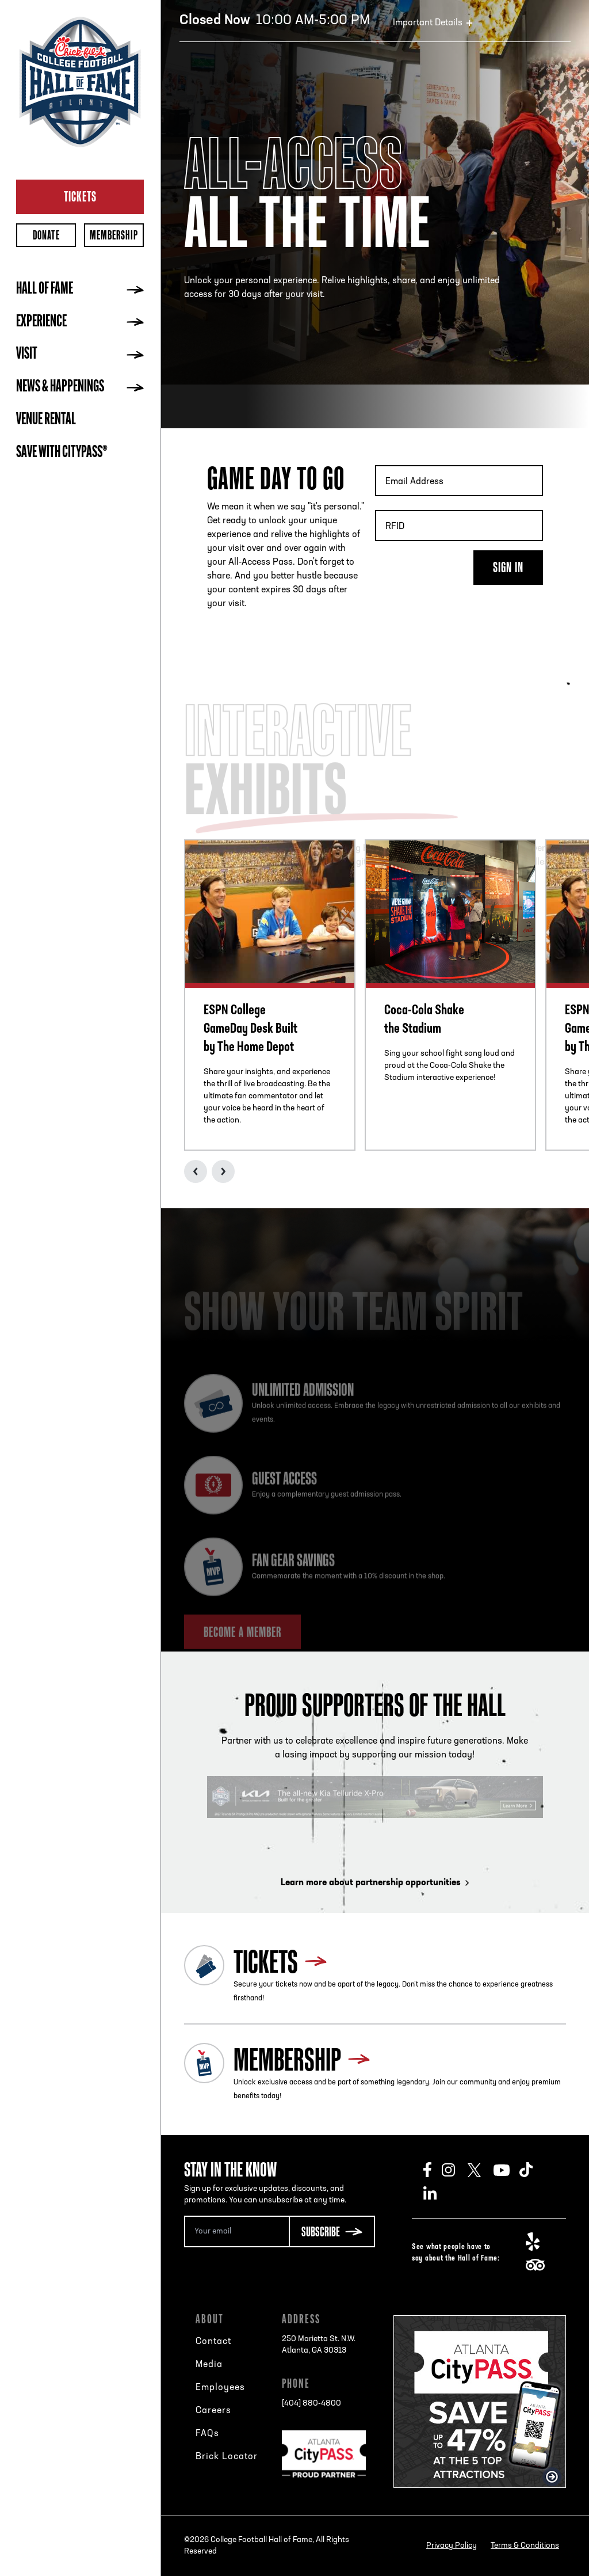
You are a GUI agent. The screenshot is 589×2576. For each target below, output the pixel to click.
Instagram (455, 2169)
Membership (114, 235)
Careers (213, 2410)
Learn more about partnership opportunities (375, 1883)
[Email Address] (236, 2231)
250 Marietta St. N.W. (318, 2346)
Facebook (432, 2169)
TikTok (532, 2169)
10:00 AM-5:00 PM (274, 21)
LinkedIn (436, 2192)
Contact (213, 2341)
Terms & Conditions (525, 2545)
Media (209, 2364)
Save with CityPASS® (62, 453)
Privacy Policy (451, 2545)
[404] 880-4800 (311, 2403)
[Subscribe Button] (332, 2231)
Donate (46, 235)
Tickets (80, 196)
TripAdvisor (539, 2264)
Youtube (506, 2169)
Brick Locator (227, 2456)
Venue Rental (46, 420)
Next (223, 1171)
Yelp (539, 2241)
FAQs (207, 2433)
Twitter (481, 2169)
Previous (195, 1171)
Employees (220, 2387)
